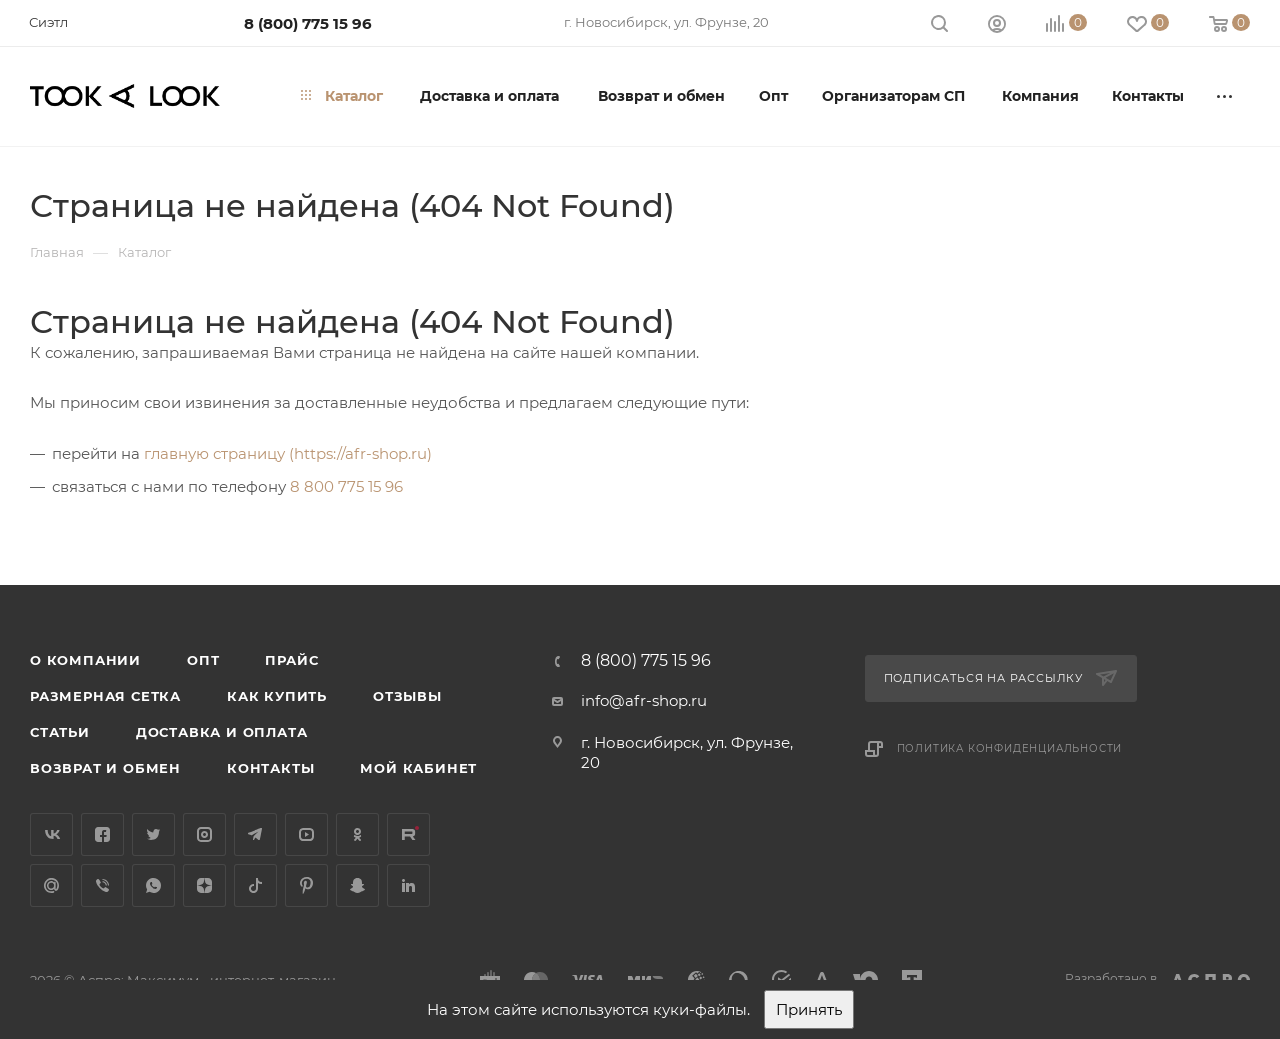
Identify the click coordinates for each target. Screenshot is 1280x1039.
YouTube (306, 834)
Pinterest (306, 885)
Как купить (277, 696)
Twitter (153, 834)
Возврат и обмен (105, 768)
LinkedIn (408, 885)
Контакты (270, 768)
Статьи (60, 732)
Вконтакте (51, 834)
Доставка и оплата (222, 732)
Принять (809, 1009)
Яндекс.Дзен (204, 885)
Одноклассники (357, 834)
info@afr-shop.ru (644, 700)
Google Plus (51, 885)
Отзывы (407, 696)
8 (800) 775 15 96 (308, 23)
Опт (203, 660)
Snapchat (357, 885)
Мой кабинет (418, 768)
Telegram (255, 834)
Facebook (102, 834)
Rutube (408, 834)
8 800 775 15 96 (346, 486)
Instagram (204, 834)
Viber (102, 885)
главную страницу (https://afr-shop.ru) (288, 453)
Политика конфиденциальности (1010, 748)
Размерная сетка (105, 696)
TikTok (255, 885)
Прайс (291, 660)
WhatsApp (153, 885)
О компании (85, 660)
